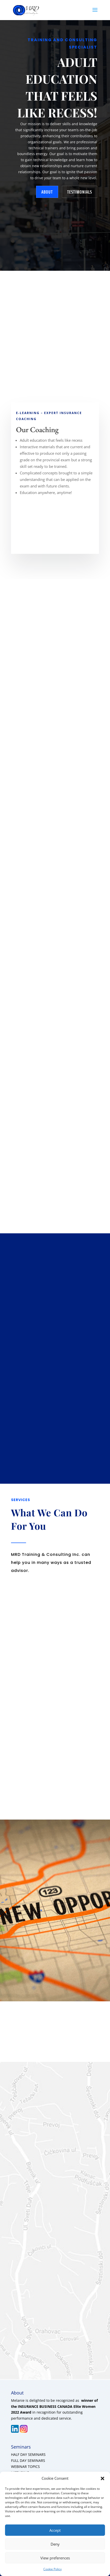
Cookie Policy (52, 2569)
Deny (55, 2544)
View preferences (55, 2557)
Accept (55, 2530)
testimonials (79, 192)
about (47, 192)
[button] (102, 2478)
